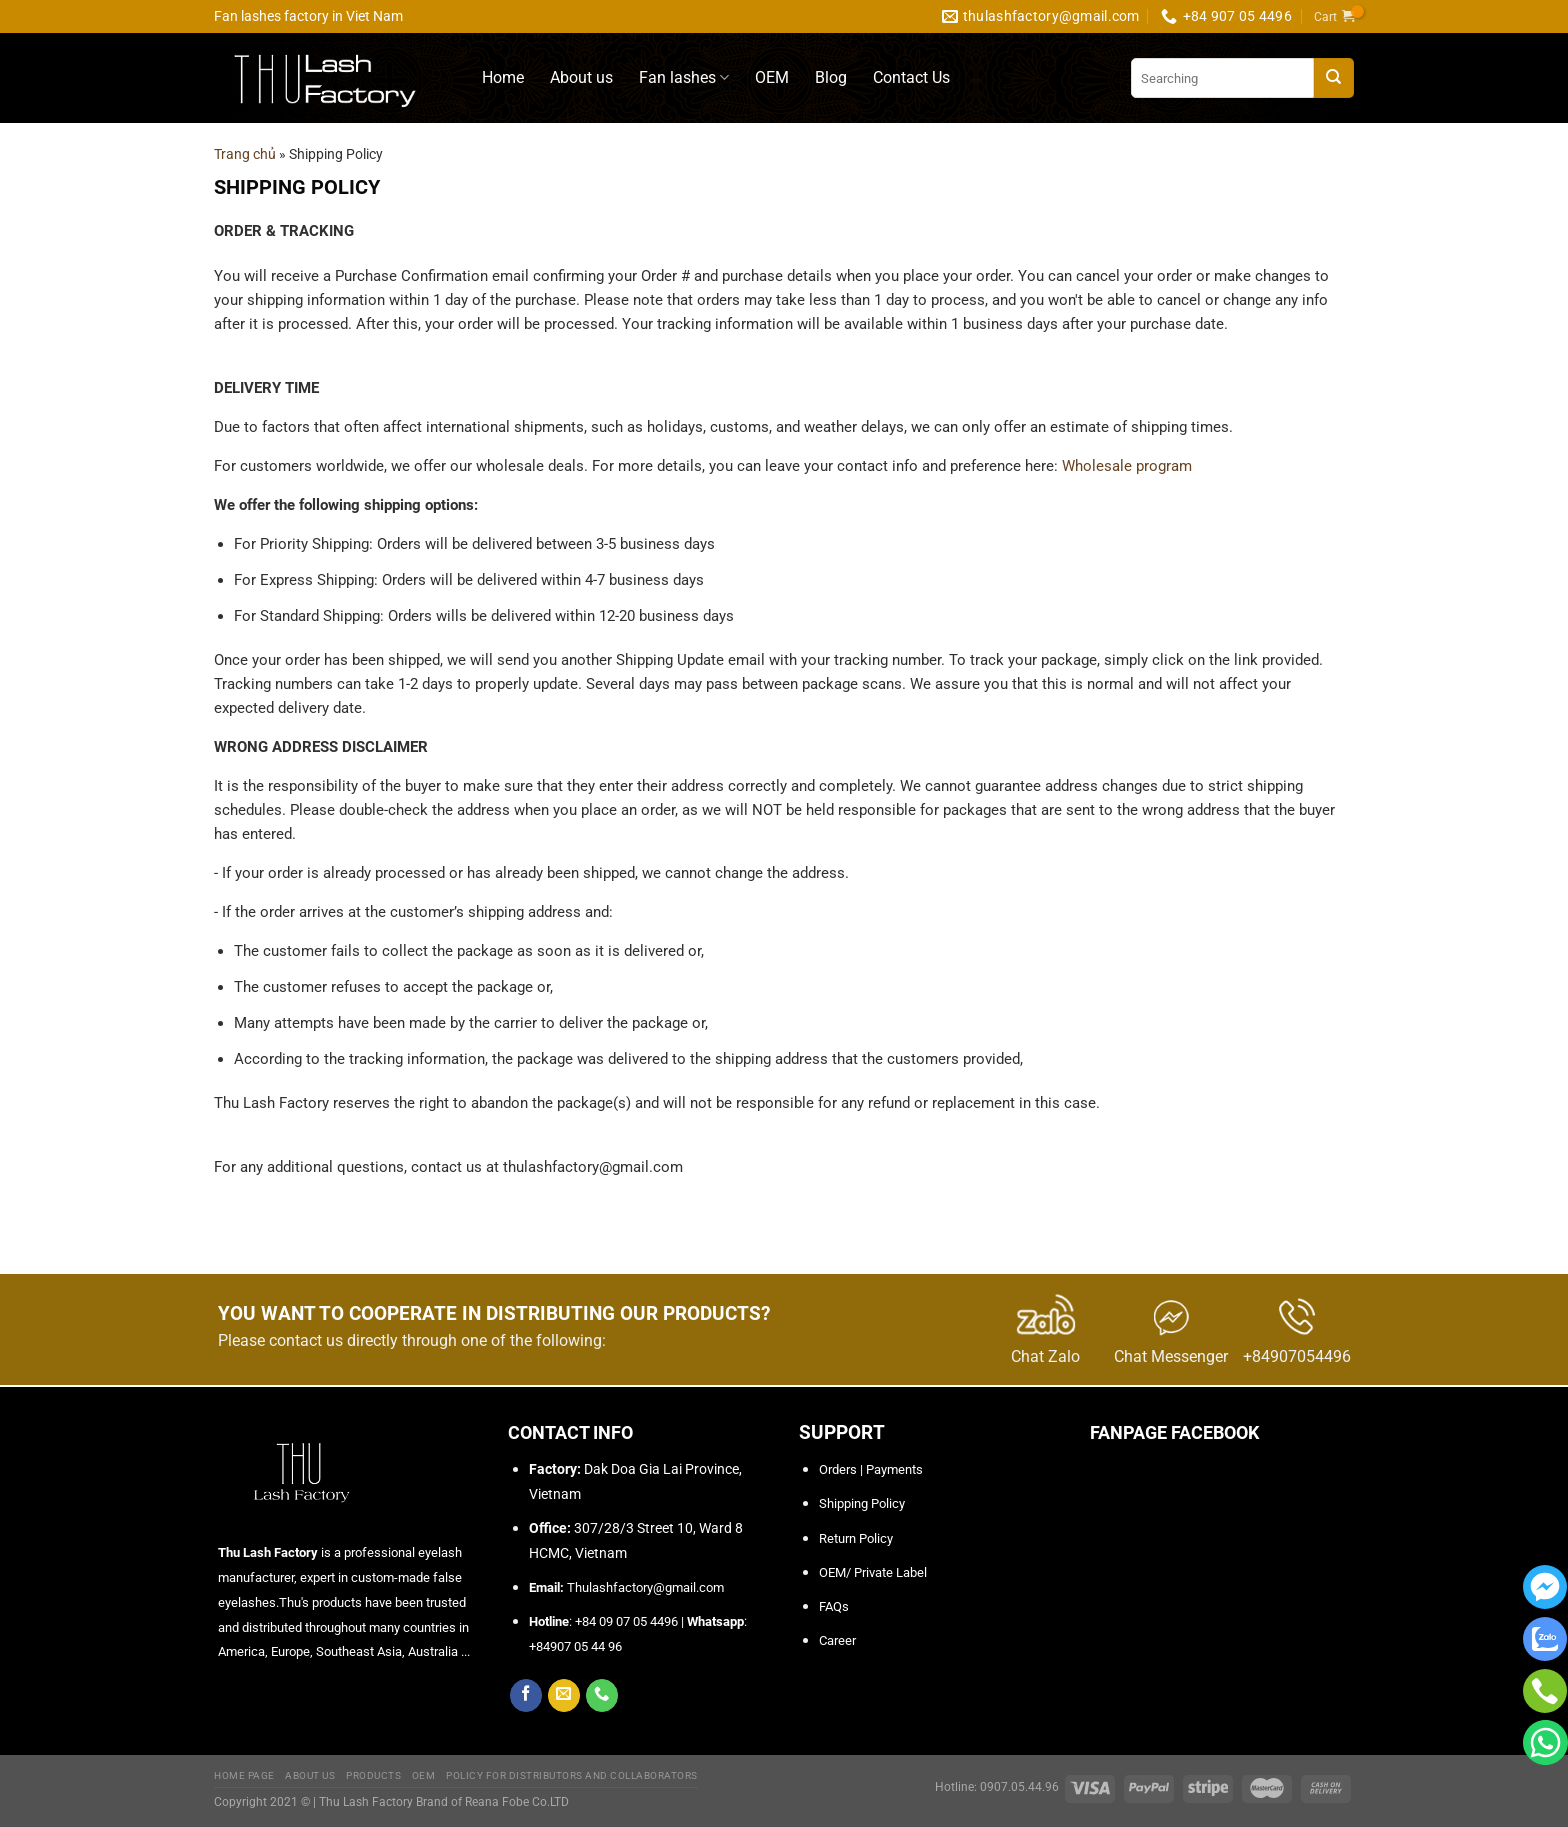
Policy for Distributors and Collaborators (572, 1775)
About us (581, 78)
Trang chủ (245, 154)
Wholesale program (1127, 466)
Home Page (244, 1775)
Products (373, 1775)
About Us (310, 1775)
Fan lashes (684, 77)
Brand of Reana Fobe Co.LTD (492, 1802)
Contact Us (911, 78)
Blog (831, 78)
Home (503, 78)
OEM (772, 78)
